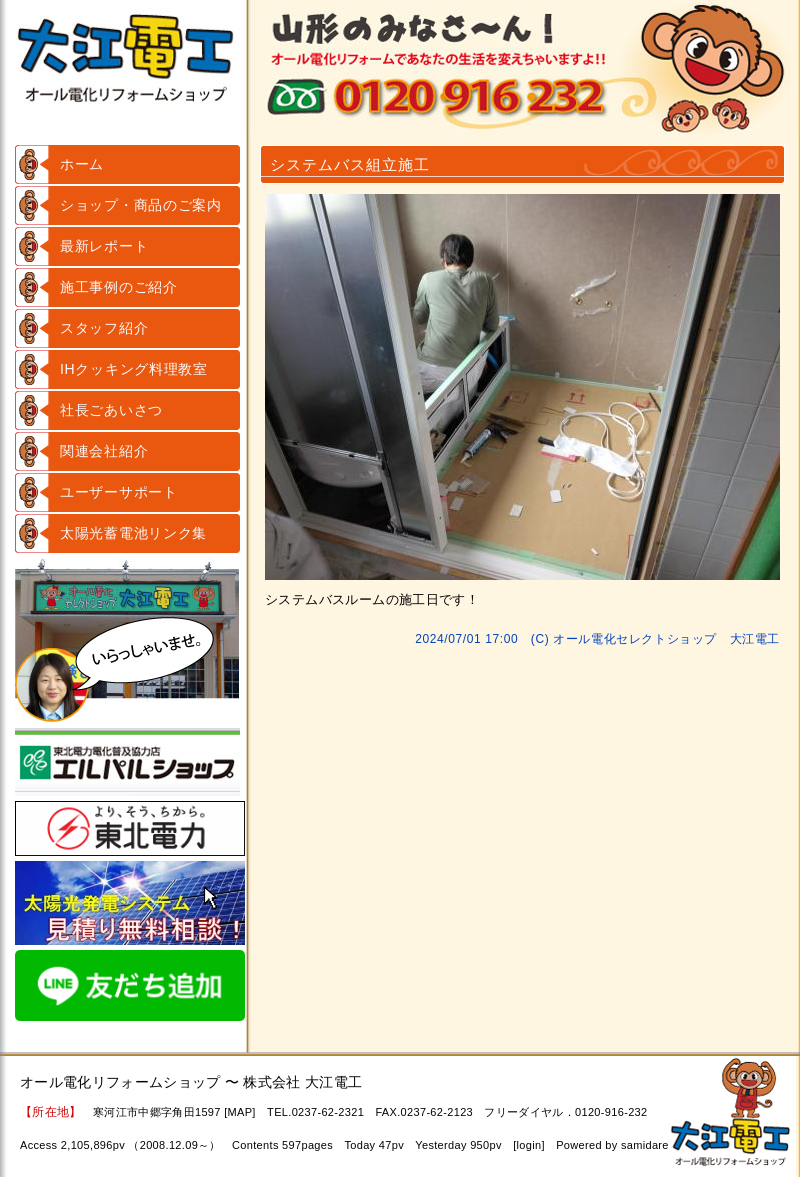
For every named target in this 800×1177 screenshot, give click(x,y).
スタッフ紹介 (104, 328)
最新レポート (104, 246)
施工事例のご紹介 (119, 287)
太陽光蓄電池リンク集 (133, 533)
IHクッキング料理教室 (134, 369)
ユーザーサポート (119, 492)
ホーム (82, 164)
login (529, 1145)
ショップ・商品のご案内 (141, 205)
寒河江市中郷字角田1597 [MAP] (174, 1112)
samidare (645, 1145)
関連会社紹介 (104, 451)
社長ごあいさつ (111, 410)
